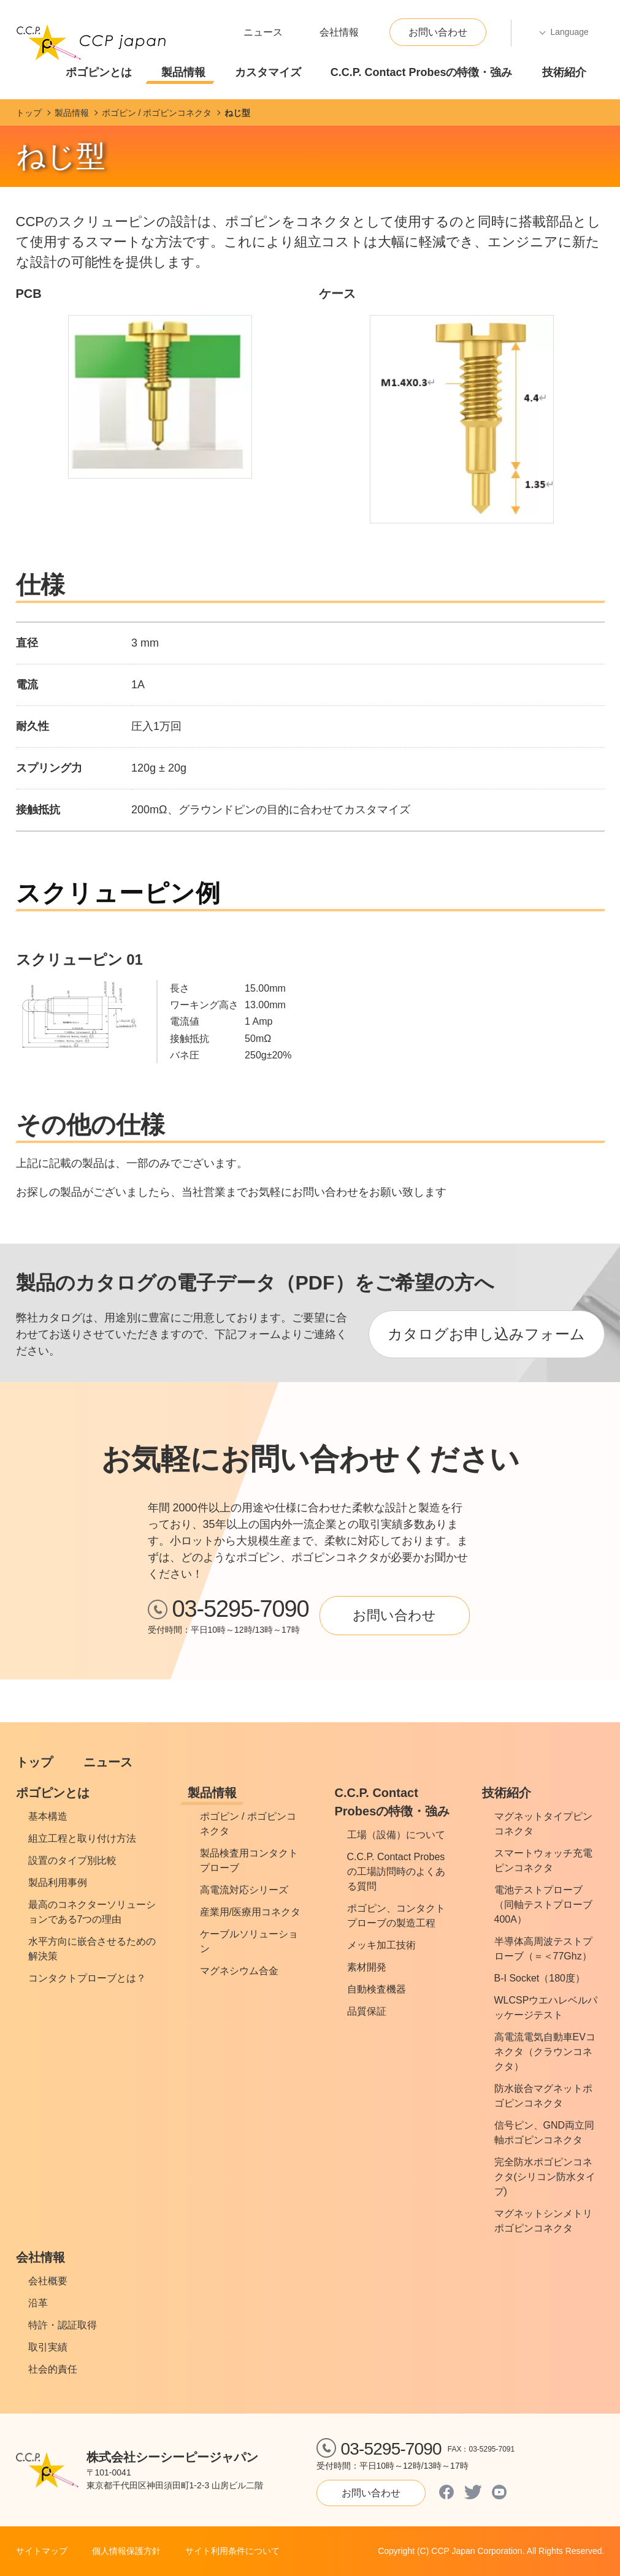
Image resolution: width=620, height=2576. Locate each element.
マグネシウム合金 (239, 1971)
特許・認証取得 (62, 2325)
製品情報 (183, 72)
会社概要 (47, 2281)
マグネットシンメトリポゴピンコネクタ (543, 2220)
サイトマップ (41, 2551)
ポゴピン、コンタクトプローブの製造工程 (396, 1915)
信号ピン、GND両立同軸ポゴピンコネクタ (544, 2132)
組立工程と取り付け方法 (82, 1838)
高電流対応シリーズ (244, 1890)
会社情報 (339, 32)
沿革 (38, 2303)
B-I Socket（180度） (540, 1978)
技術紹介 (564, 72)
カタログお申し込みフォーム (486, 1334)
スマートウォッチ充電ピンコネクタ (543, 1860)
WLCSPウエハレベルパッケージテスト (546, 2007)
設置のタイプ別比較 (72, 1860)
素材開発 (366, 1967)
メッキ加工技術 (381, 1945)
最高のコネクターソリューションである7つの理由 (92, 1911)
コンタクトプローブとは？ (87, 1978)
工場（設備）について (396, 1834)
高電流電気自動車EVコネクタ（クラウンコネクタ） (544, 2052)
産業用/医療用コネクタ (250, 1912)
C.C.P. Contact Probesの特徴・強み (422, 72)
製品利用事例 (57, 1882)
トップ (34, 1762)
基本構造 (47, 1816)
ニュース (263, 32)
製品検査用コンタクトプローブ (249, 1860)
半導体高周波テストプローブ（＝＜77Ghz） (543, 1948)
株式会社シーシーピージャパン (172, 2457)
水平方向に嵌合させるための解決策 (92, 1948)
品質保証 (366, 2011)
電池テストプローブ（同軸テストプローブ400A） (543, 1904)
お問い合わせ (437, 32)
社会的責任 (52, 2369)
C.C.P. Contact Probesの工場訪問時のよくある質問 (396, 1871)
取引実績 (47, 2347)
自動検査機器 (376, 1989)
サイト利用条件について (232, 2551)
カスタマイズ (268, 72)
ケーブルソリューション (249, 1941)
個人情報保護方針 (126, 2551)
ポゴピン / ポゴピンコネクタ (248, 1823)
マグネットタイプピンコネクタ (543, 1823)
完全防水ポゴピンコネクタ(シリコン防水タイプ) (544, 2177)
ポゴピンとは (99, 72)
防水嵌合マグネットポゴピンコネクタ (543, 2095)
